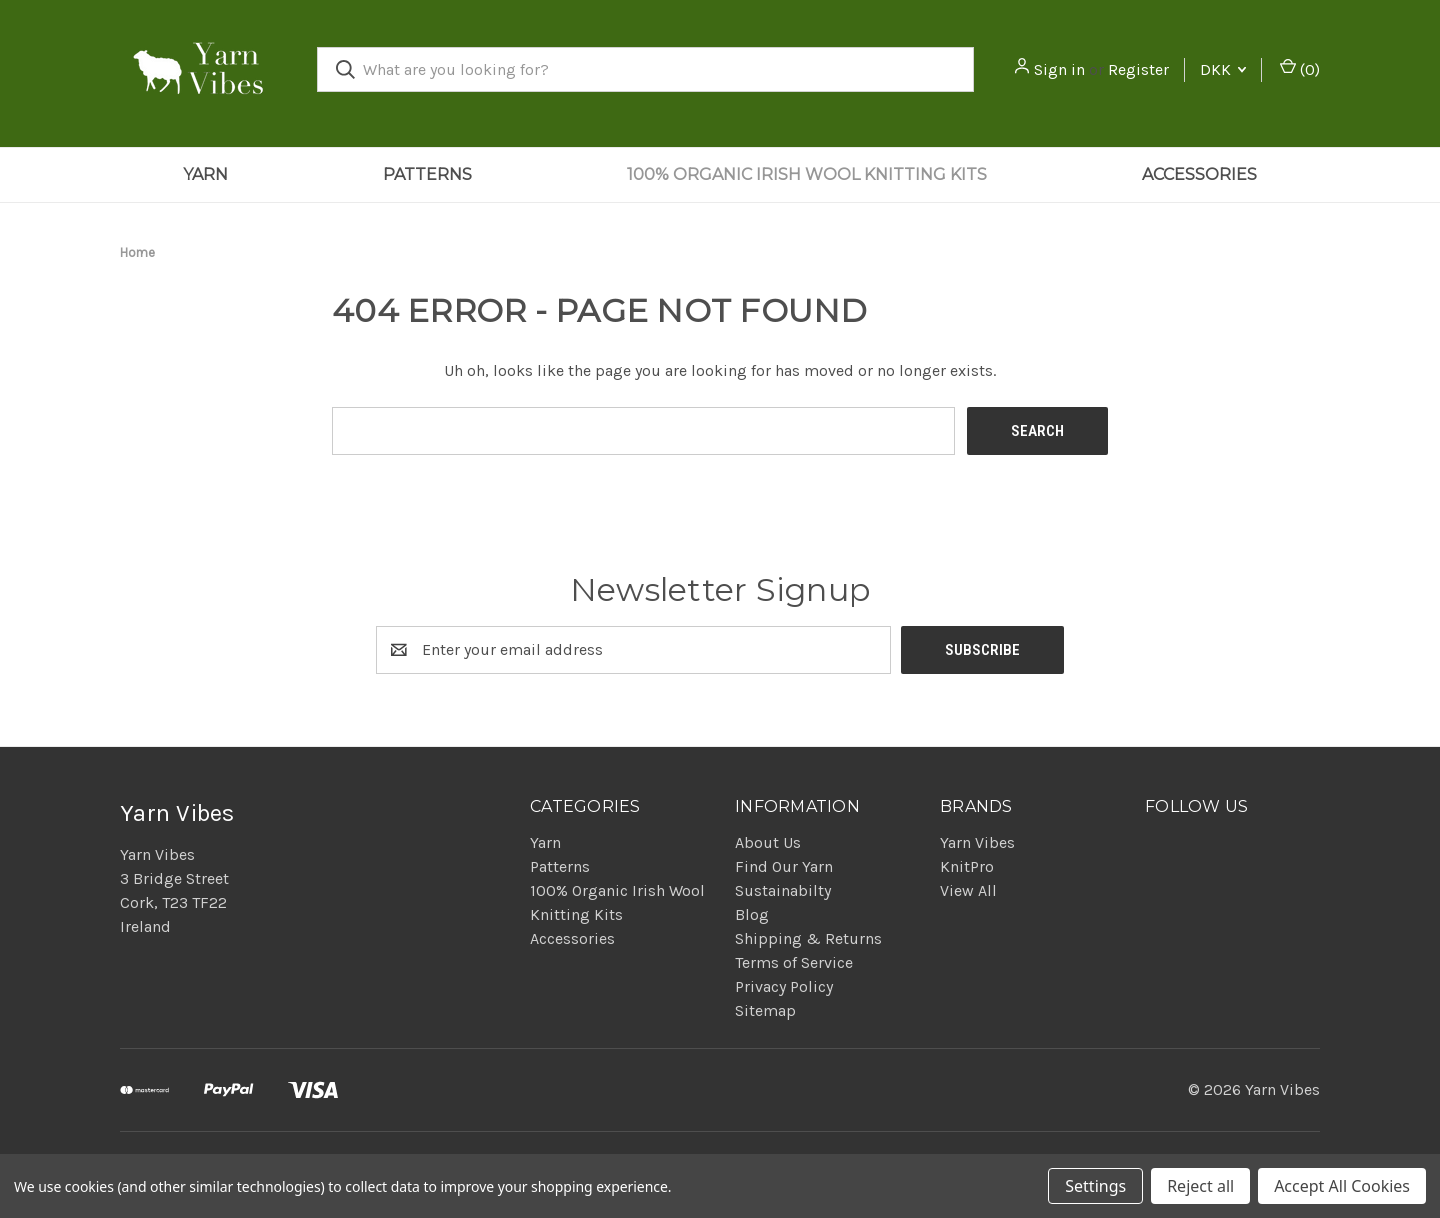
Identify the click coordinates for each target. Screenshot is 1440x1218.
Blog (752, 914)
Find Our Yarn (784, 866)
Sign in (1059, 69)
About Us (768, 842)
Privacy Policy (784, 986)
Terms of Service (794, 962)
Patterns (427, 174)
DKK (1223, 69)
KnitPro (967, 866)
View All (968, 890)
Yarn (205, 174)
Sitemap (765, 1010)
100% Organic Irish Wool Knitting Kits (807, 174)
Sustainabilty (783, 890)
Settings (1095, 1186)
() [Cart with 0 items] (1300, 68)
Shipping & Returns (808, 938)
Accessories (1199, 174)
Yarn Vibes (977, 842)
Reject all (1200, 1186)
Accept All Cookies (1342, 1186)
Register (1138, 69)
